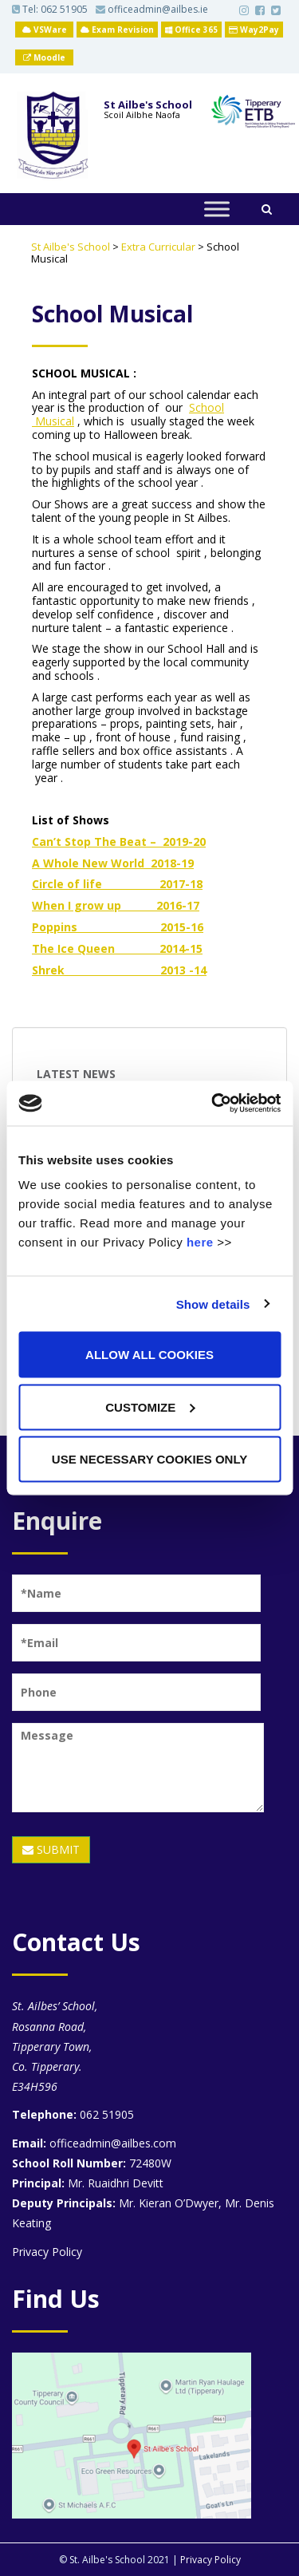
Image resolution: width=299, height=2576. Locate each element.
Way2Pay (254, 29)
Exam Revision (117, 29)
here (200, 1242)
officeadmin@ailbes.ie (152, 9)
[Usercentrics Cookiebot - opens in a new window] (213, 1103)
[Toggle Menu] (217, 208)
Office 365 (191, 29)
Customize (150, 1406)
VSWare (44, 29)
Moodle (44, 57)
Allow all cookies (149, 1354)
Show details (213, 1303)
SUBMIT (51, 1849)
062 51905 (64, 9)
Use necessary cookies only (149, 1459)
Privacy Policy (47, 2251)
